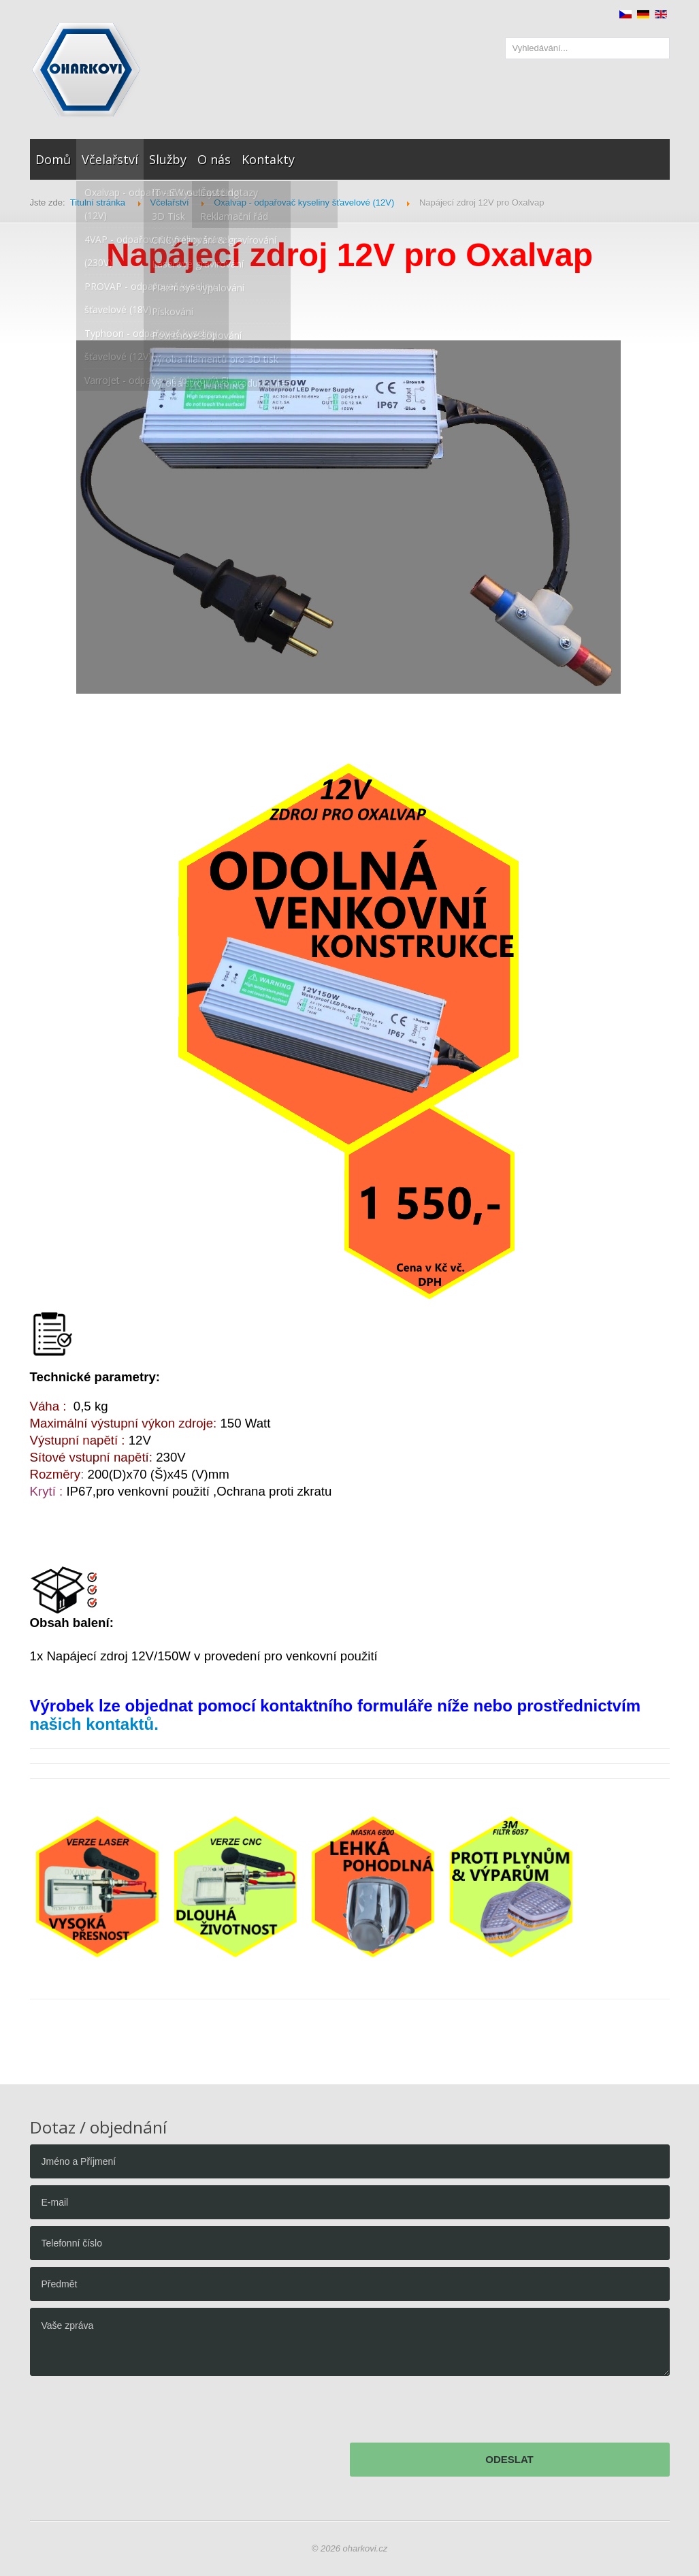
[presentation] (133, 2412)
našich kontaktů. (94, 1724)
